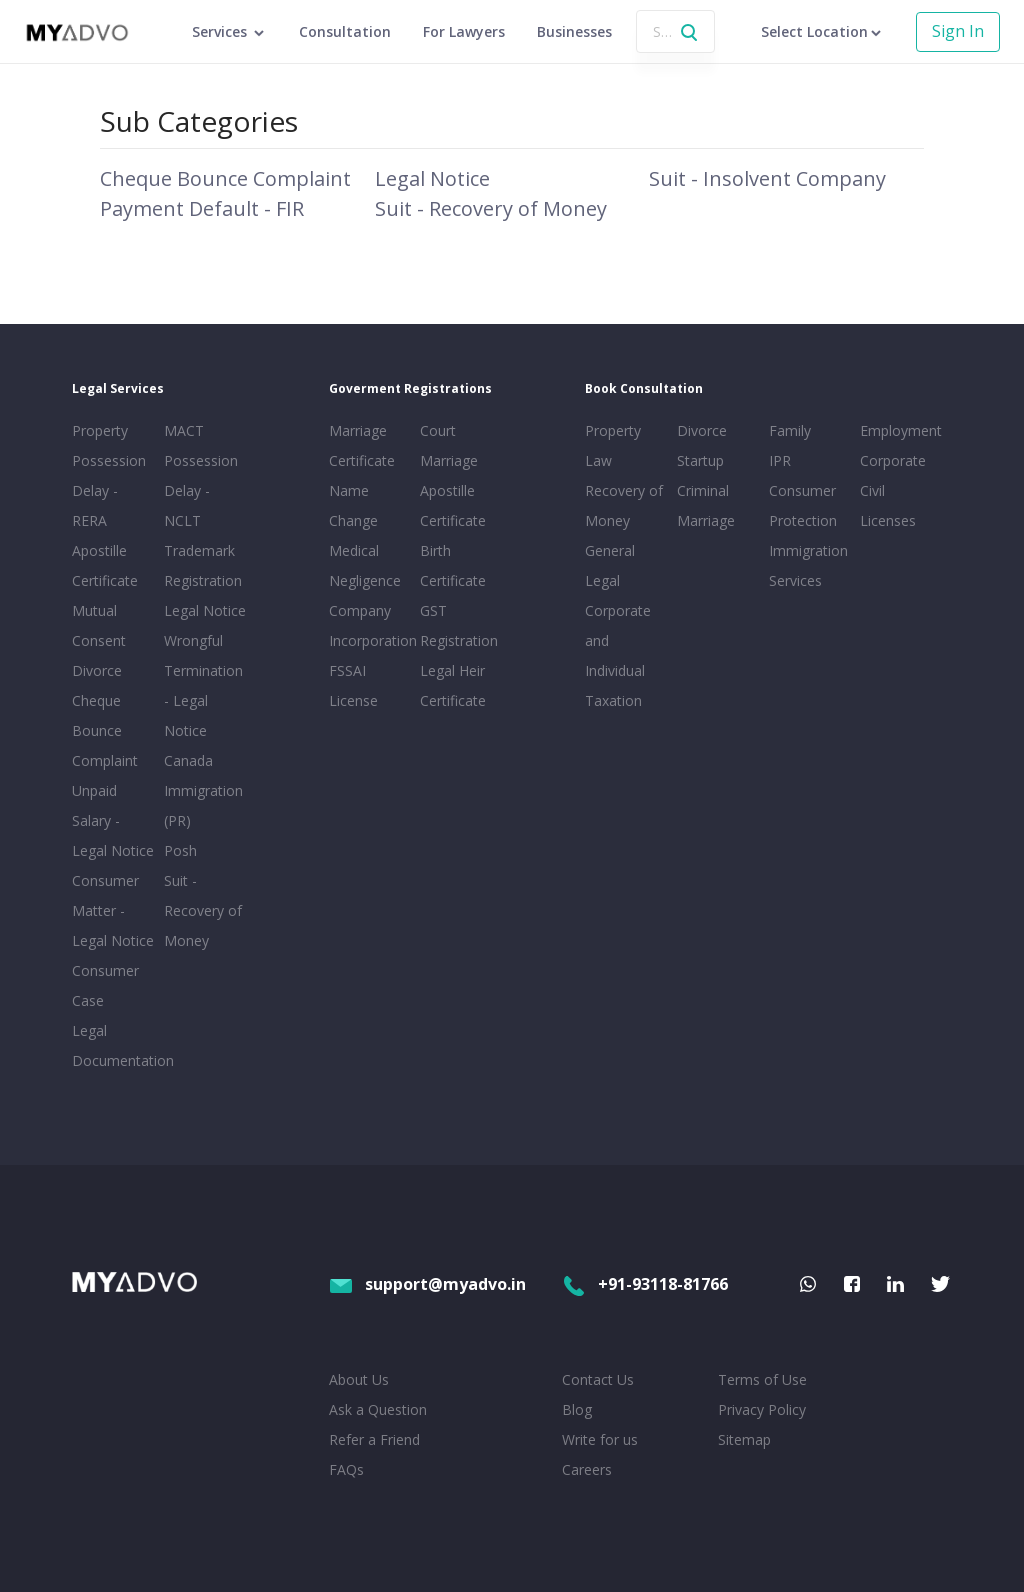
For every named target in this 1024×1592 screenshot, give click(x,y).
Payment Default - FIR (202, 208)
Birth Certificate (453, 565)
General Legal (610, 565)
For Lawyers (464, 31)
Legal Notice (432, 178)
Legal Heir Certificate (453, 685)
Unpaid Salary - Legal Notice (113, 820)
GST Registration (459, 625)
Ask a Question (378, 1409)
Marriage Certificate (362, 445)
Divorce (702, 430)
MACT (184, 430)
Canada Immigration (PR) (203, 790)
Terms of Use (762, 1379)
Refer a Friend (374, 1439)
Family (790, 430)
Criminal (703, 490)
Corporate (893, 460)
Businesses (574, 31)
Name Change (353, 505)
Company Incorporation (371, 625)
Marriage (706, 520)
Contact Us (598, 1379)
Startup (700, 460)
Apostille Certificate (105, 565)
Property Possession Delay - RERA (109, 475)
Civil (872, 490)
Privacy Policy (762, 1409)
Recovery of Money (624, 505)
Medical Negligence (365, 565)
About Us (359, 1379)
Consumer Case (105, 985)
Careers (587, 1469)
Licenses (888, 520)
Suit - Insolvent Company (767, 178)
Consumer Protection (803, 505)
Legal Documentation (114, 1045)
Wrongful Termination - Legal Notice (203, 685)
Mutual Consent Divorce (99, 640)
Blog (577, 1409)
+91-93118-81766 (645, 1284)
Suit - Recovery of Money (491, 208)
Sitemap (744, 1439)
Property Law (613, 445)
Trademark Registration (203, 565)
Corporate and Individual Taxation (618, 655)
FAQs (346, 1469)
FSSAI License (353, 685)
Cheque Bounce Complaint (225, 178)
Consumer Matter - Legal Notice (113, 910)
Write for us (600, 1439)
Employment (901, 430)
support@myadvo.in (427, 1284)
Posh (180, 850)
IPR (780, 460)
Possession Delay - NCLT (201, 490)
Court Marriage (449, 445)
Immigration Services (808, 565)
